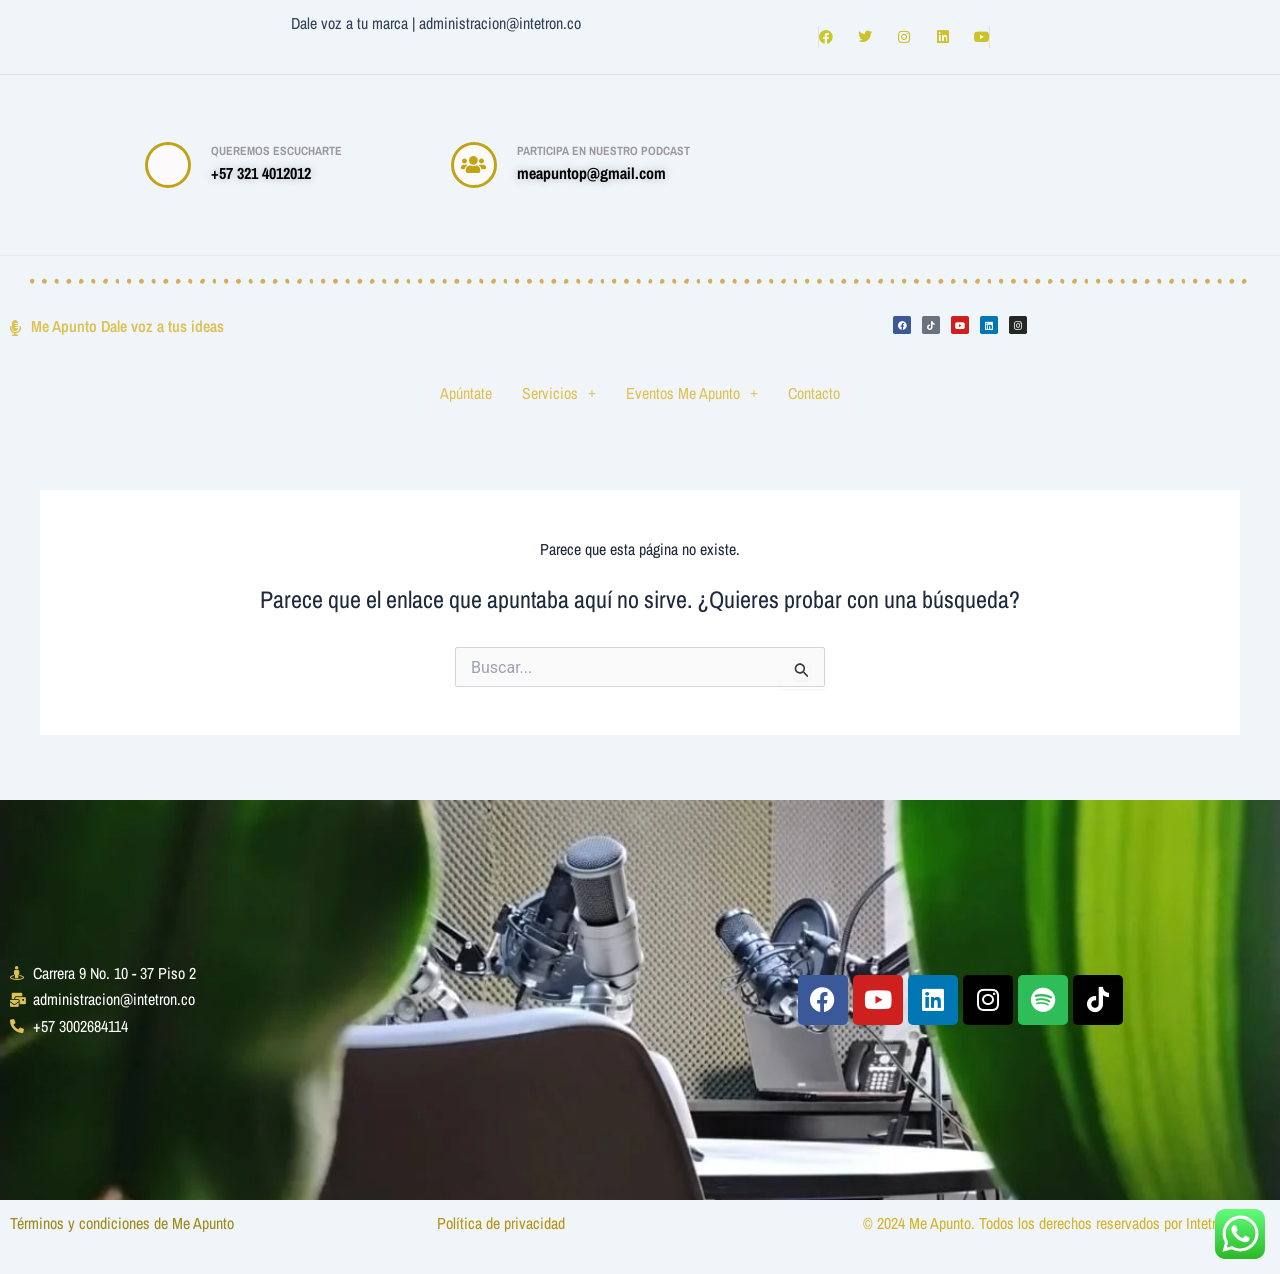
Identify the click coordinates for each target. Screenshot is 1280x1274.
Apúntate (466, 393)
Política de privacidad (503, 1223)
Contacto (814, 393)
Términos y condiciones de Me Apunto (124, 1223)
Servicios (559, 393)
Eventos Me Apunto (692, 393)
